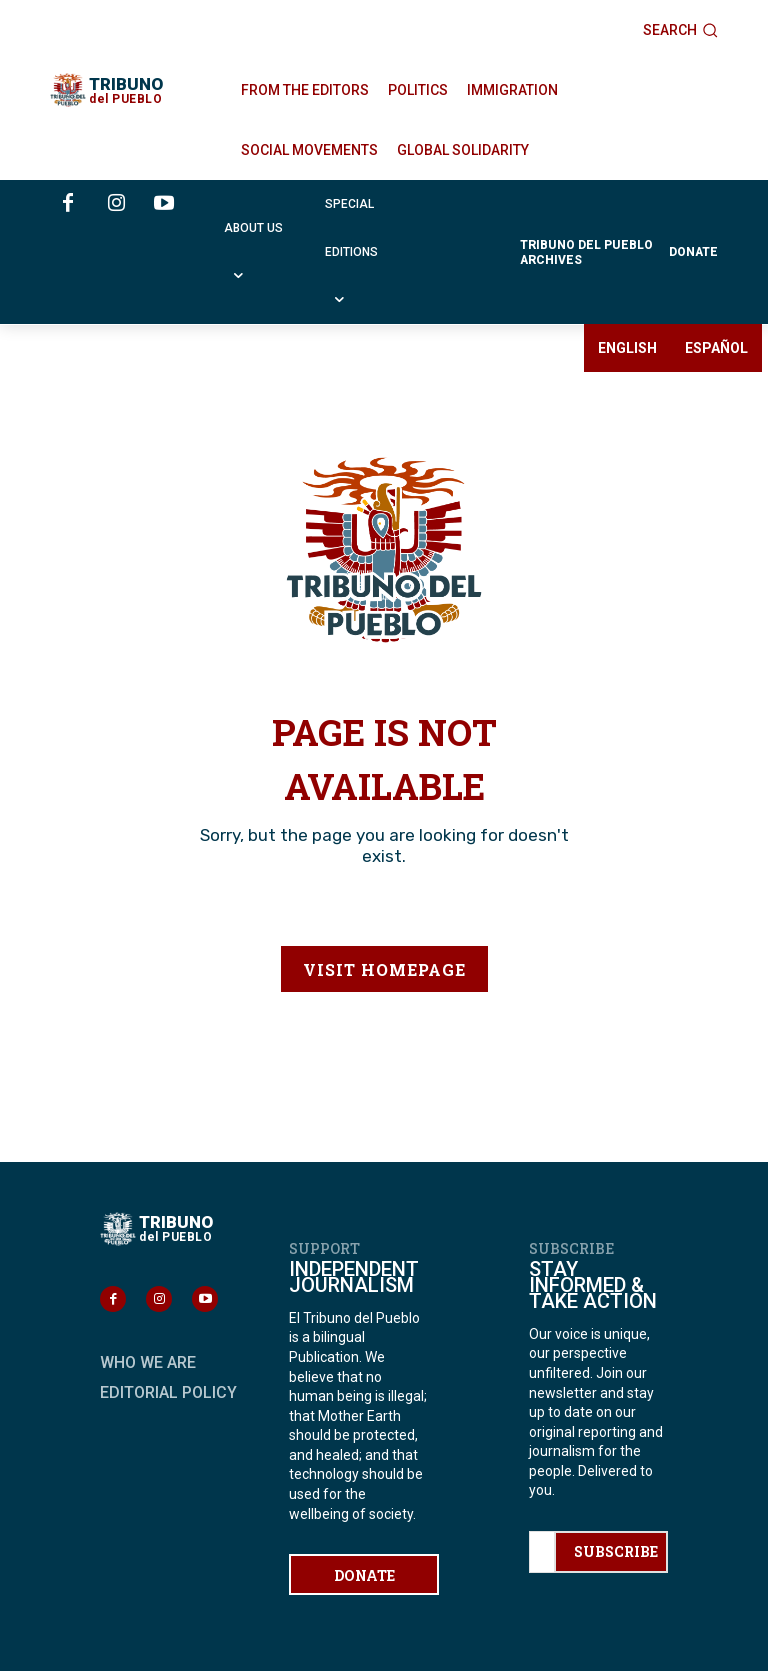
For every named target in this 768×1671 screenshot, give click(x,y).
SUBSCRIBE (616, 1551)
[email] (541, 1552)
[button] (680, 30)
